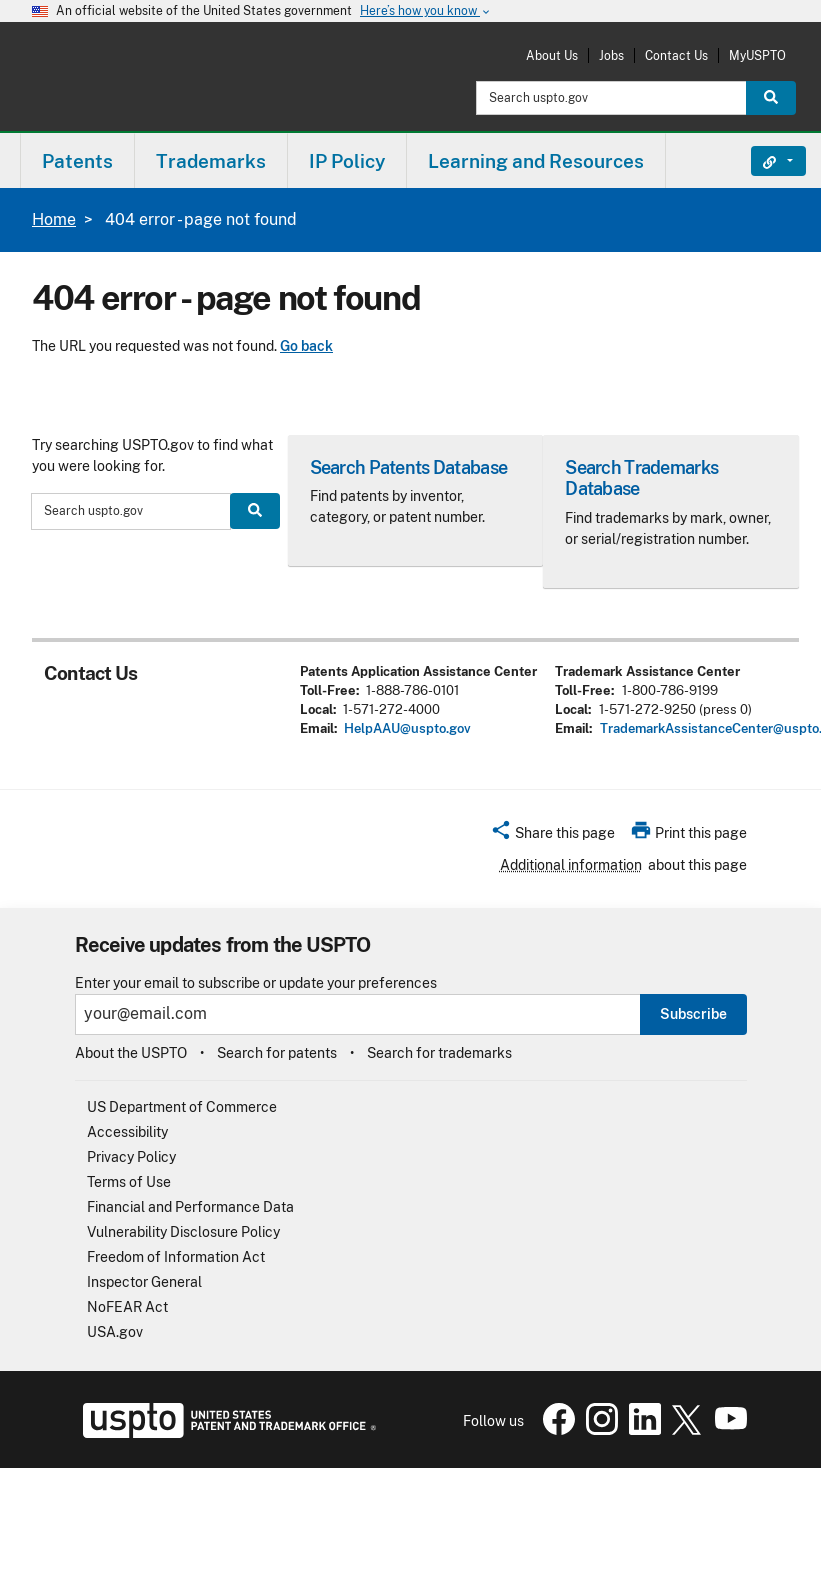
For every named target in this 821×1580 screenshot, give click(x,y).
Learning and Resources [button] (536, 161)
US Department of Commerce (182, 1107)
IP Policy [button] (347, 161)
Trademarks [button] (211, 161)
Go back (306, 346)
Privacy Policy (131, 1157)
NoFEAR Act (127, 1307)
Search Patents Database (408, 467)
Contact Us (676, 55)
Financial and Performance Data (190, 1207)
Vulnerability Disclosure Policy (183, 1232)
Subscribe (693, 1014)
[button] (552, 836)
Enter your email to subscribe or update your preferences (256, 983)
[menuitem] (77, 160)
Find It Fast (763, 161)
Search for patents (277, 1053)
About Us (552, 55)
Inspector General (144, 1282)
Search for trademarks (439, 1053)
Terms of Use (129, 1182)
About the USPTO (131, 1053)
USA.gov (115, 1332)
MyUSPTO (757, 55)
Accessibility (127, 1132)
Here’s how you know (426, 11)
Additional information (571, 865)
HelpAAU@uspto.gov (407, 728)
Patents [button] (77, 161)
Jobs (611, 55)
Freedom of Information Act (176, 1257)
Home (54, 219)
